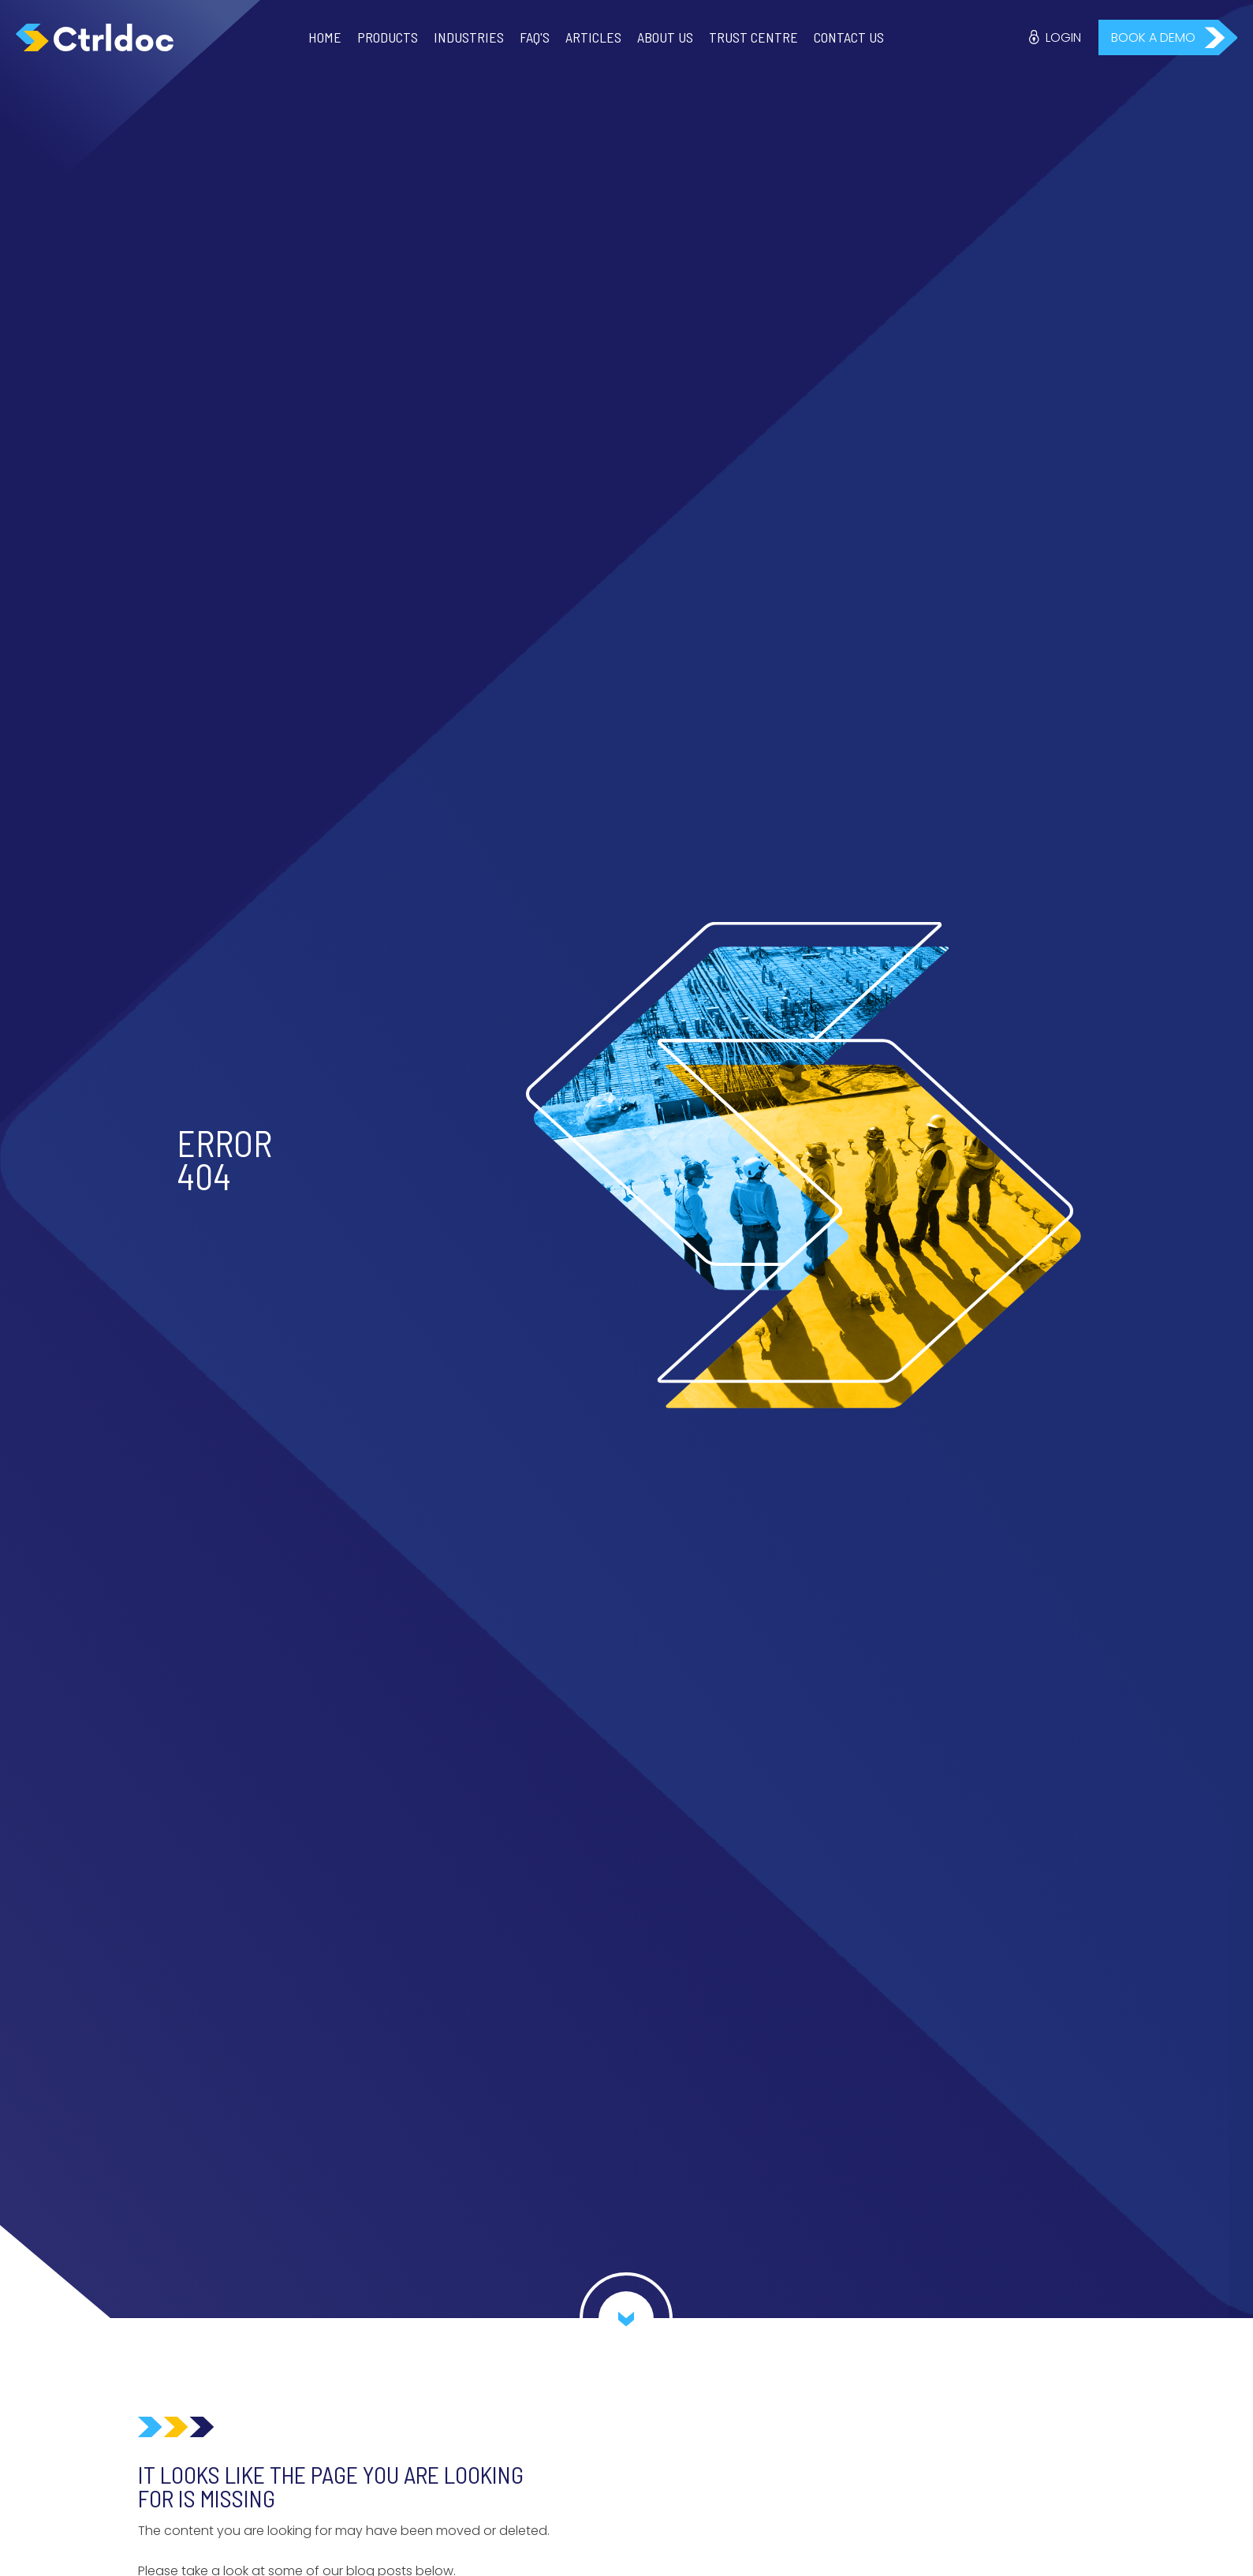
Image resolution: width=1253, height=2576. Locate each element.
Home (324, 37)
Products (387, 37)
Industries (469, 37)
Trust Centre (753, 37)
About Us (665, 37)
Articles (593, 37)
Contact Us (849, 37)
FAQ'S (535, 37)
